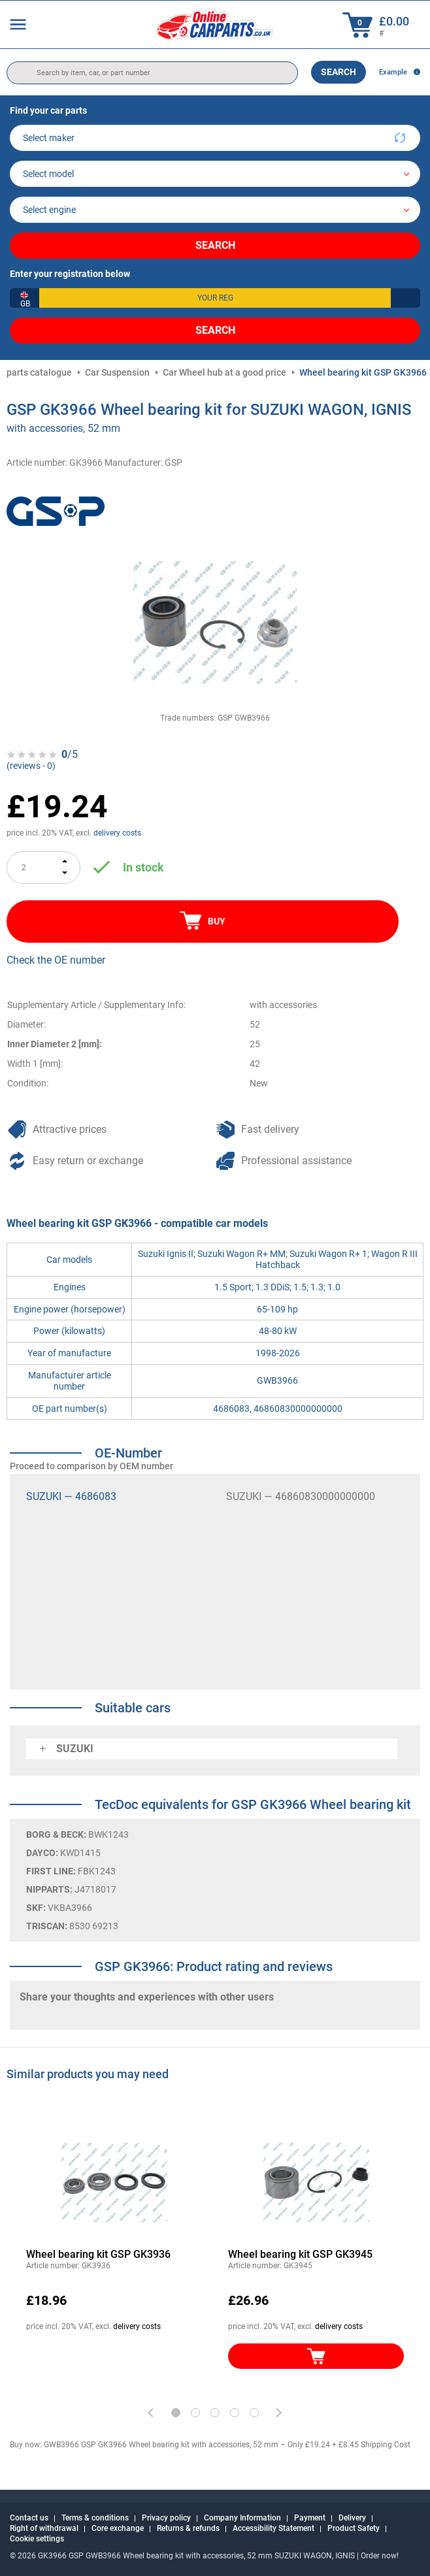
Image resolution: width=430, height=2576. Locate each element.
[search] (152, 72)
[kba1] (215, 298)
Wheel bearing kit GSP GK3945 (300, 2254)
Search (338, 72)
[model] (215, 174)
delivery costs (117, 833)
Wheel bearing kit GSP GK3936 (98, 2254)
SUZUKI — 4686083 (71, 1496)
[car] (215, 210)
